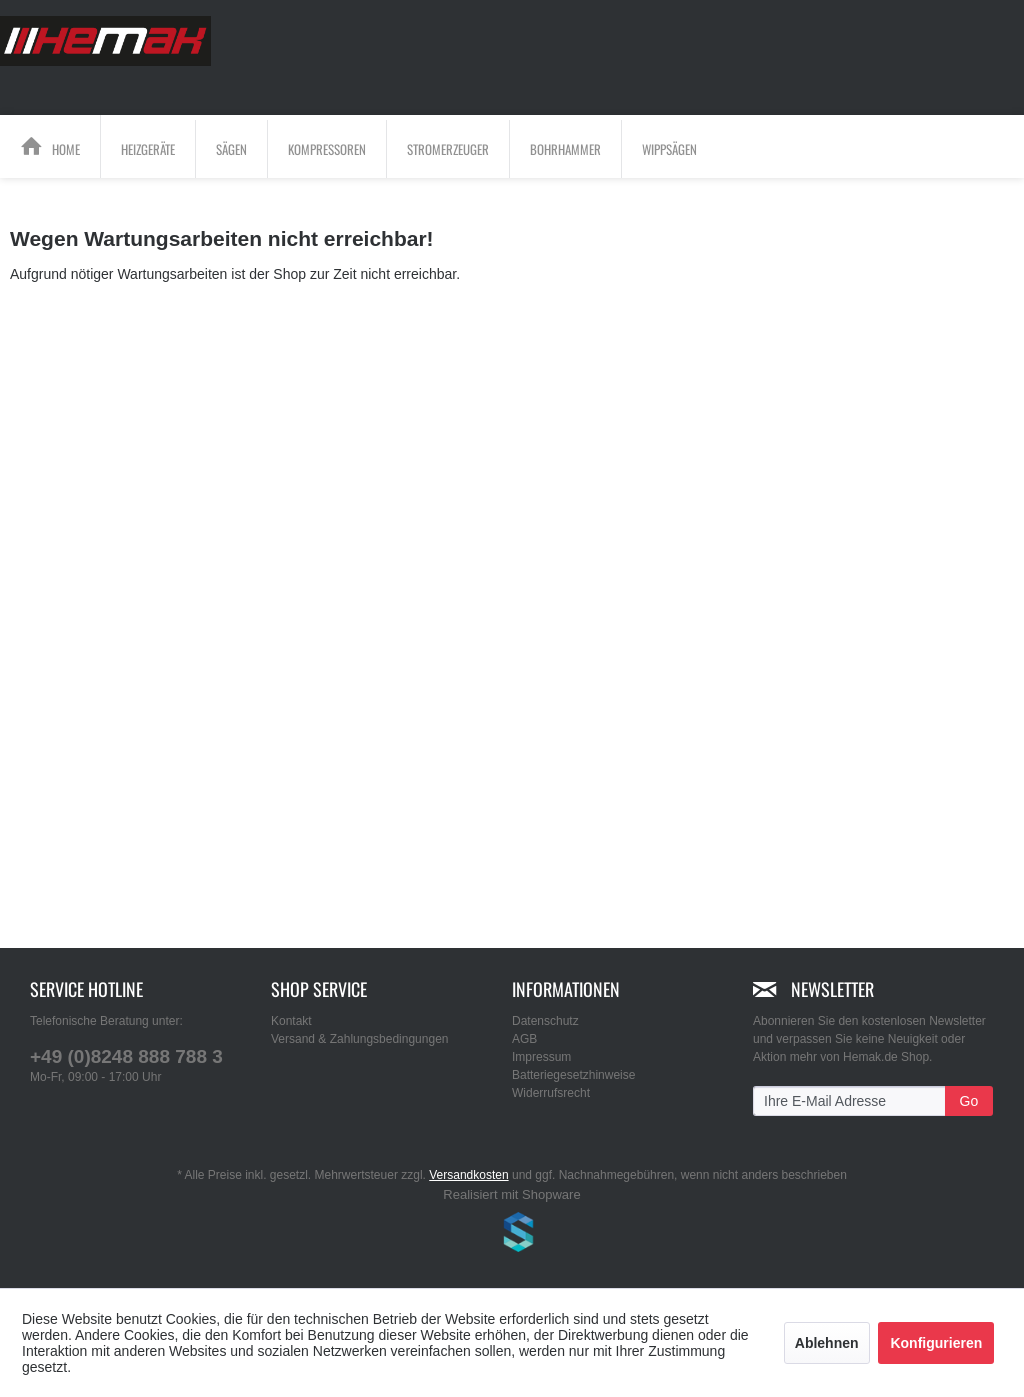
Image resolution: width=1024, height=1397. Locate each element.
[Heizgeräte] (148, 149)
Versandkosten (468, 1175)
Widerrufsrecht (551, 1093)
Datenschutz (545, 1021)
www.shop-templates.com (512, 1235)
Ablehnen (827, 1343)
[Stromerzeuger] (448, 149)
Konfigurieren (936, 1343)
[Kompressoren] (327, 149)
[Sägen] (231, 149)
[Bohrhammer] (565, 149)
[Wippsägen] (669, 149)
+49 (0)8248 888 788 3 (126, 1056)
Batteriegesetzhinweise (573, 1075)
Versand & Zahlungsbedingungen (359, 1039)
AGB (524, 1039)
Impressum (541, 1057)
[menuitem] (50, 146)
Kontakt (291, 1021)
